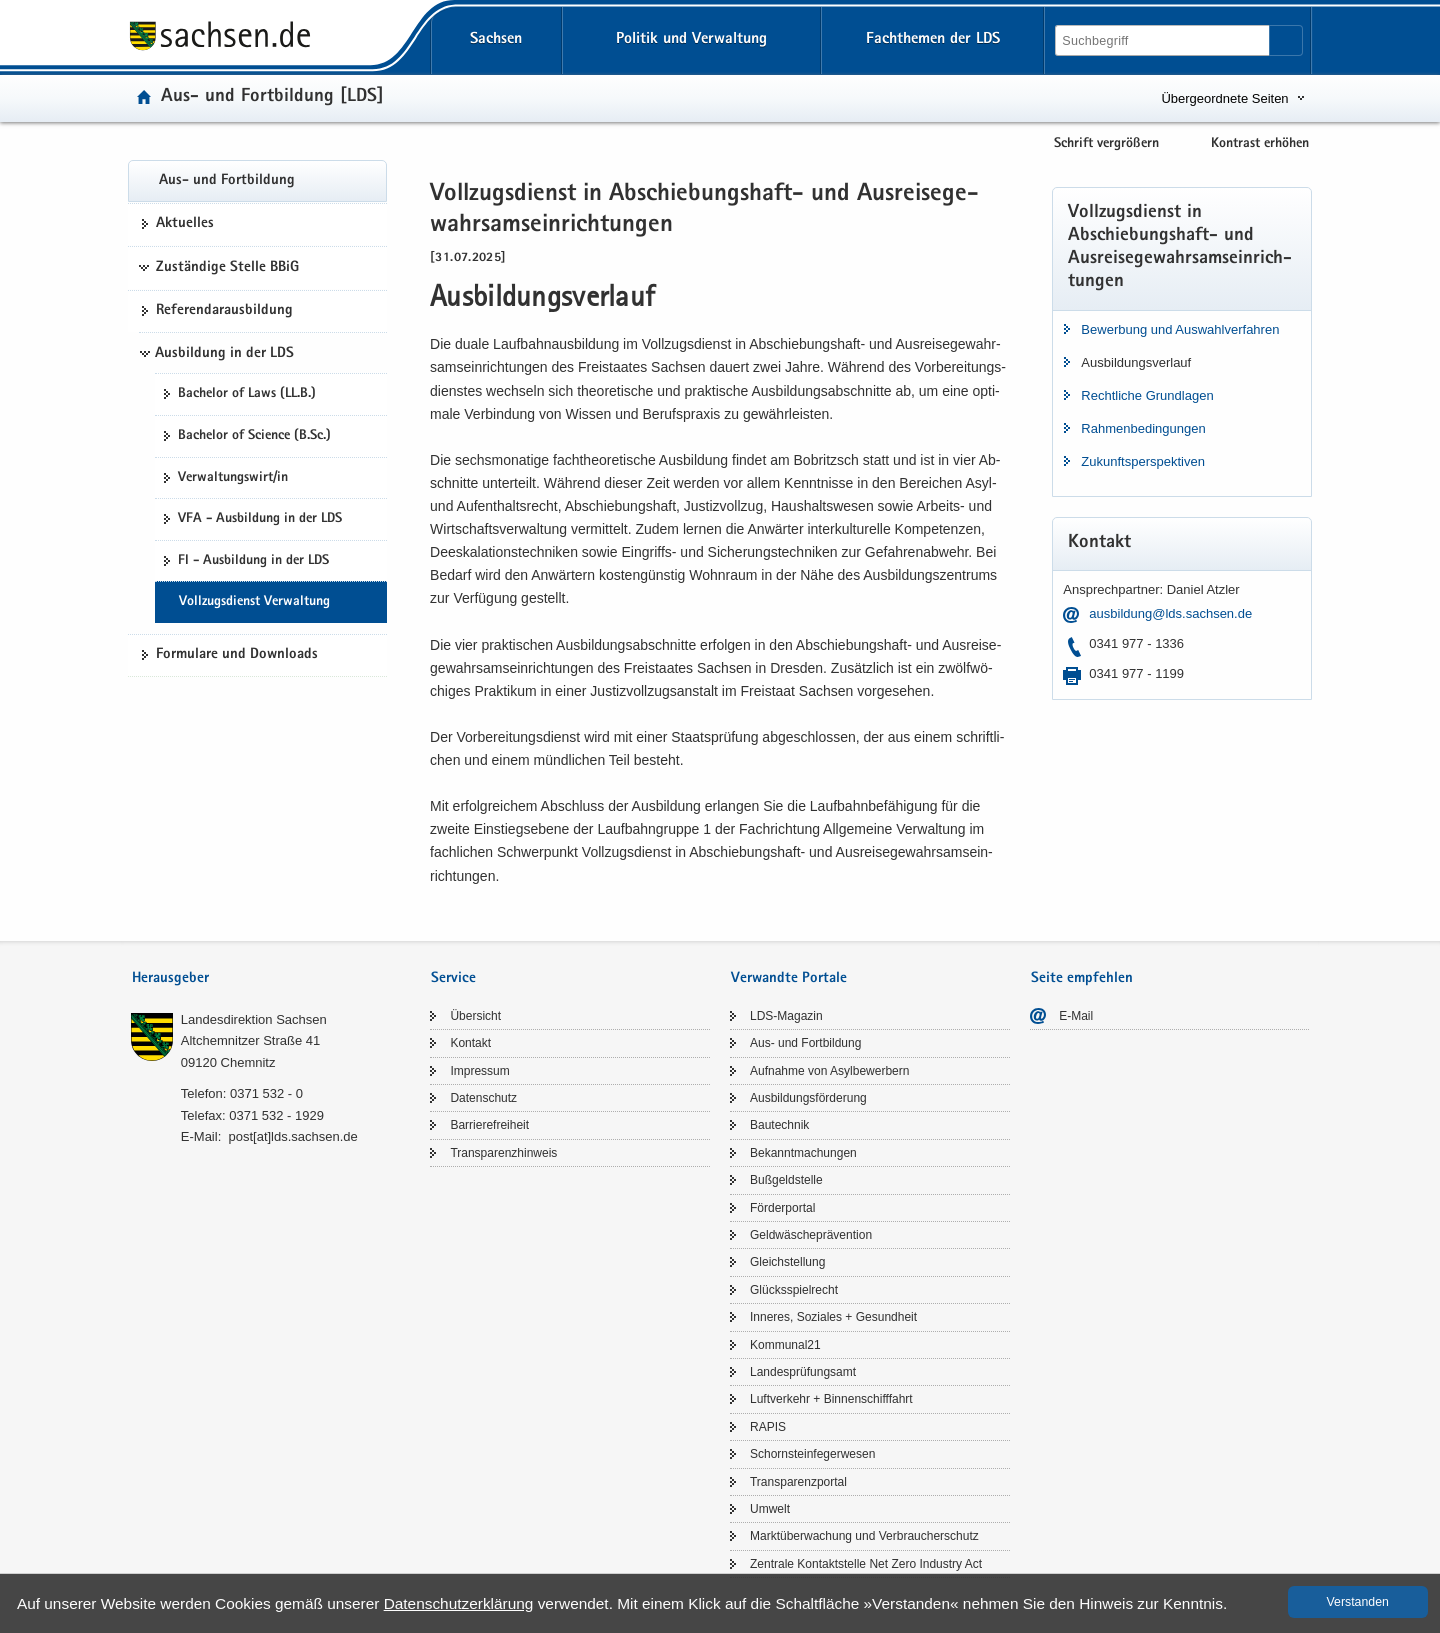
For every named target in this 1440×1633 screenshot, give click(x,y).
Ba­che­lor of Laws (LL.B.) (247, 394)
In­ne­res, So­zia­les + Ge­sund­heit (833, 1317)
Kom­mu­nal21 (785, 1345)
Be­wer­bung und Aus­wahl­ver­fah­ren (1180, 329)
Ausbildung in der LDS (224, 354)
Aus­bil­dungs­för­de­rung (808, 1098)
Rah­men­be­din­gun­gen (1143, 428)
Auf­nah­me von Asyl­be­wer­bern (829, 1071)
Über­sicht (475, 1016)
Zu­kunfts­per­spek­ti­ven (1143, 461)
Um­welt (770, 1509)
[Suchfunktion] (1164, 40)
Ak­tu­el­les (185, 224)
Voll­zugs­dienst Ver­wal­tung (254, 602)
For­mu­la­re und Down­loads (237, 655)
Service (453, 978)
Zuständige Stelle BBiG (227, 268)
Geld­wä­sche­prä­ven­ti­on (811, 1235)
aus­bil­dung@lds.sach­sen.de (1170, 613)
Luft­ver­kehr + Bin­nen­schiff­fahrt (831, 1399)
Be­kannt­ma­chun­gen (803, 1153)
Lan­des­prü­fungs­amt (803, 1372)
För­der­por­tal (782, 1208)
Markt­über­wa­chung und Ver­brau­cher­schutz (864, 1536)
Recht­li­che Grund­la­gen (1147, 395)
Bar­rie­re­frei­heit (489, 1125)
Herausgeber (170, 978)
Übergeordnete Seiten (1224, 98)
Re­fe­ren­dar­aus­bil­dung (224, 311)
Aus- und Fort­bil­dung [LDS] (272, 97)
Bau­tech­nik (779, 1125)
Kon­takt (470, 1043)
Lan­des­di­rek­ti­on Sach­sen (254, 1019)
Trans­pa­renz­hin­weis (503, 1153)
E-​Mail (1076, 1016)
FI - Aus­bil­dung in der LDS (253, 561)
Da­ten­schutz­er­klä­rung (459, 1603)
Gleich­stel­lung (787, 1262)
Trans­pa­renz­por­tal (798, 1482)
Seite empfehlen (1082, 978)
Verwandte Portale (789, 978)
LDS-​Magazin (786, 1016)
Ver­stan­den (1358, 1602)
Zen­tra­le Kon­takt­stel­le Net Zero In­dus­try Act (866, 1564)
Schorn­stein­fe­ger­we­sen (812, 1454)
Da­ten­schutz (483, 1098)
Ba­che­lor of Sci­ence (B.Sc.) (254, 436)
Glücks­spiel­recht (794, 1290)
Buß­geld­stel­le (786, 1180)
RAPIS (768, 1427)
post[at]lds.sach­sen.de (292, 1136)
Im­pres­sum (479, 1071)
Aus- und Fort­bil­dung (227, 181)
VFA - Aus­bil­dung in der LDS (260, 519)
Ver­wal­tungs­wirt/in (233, 478)
